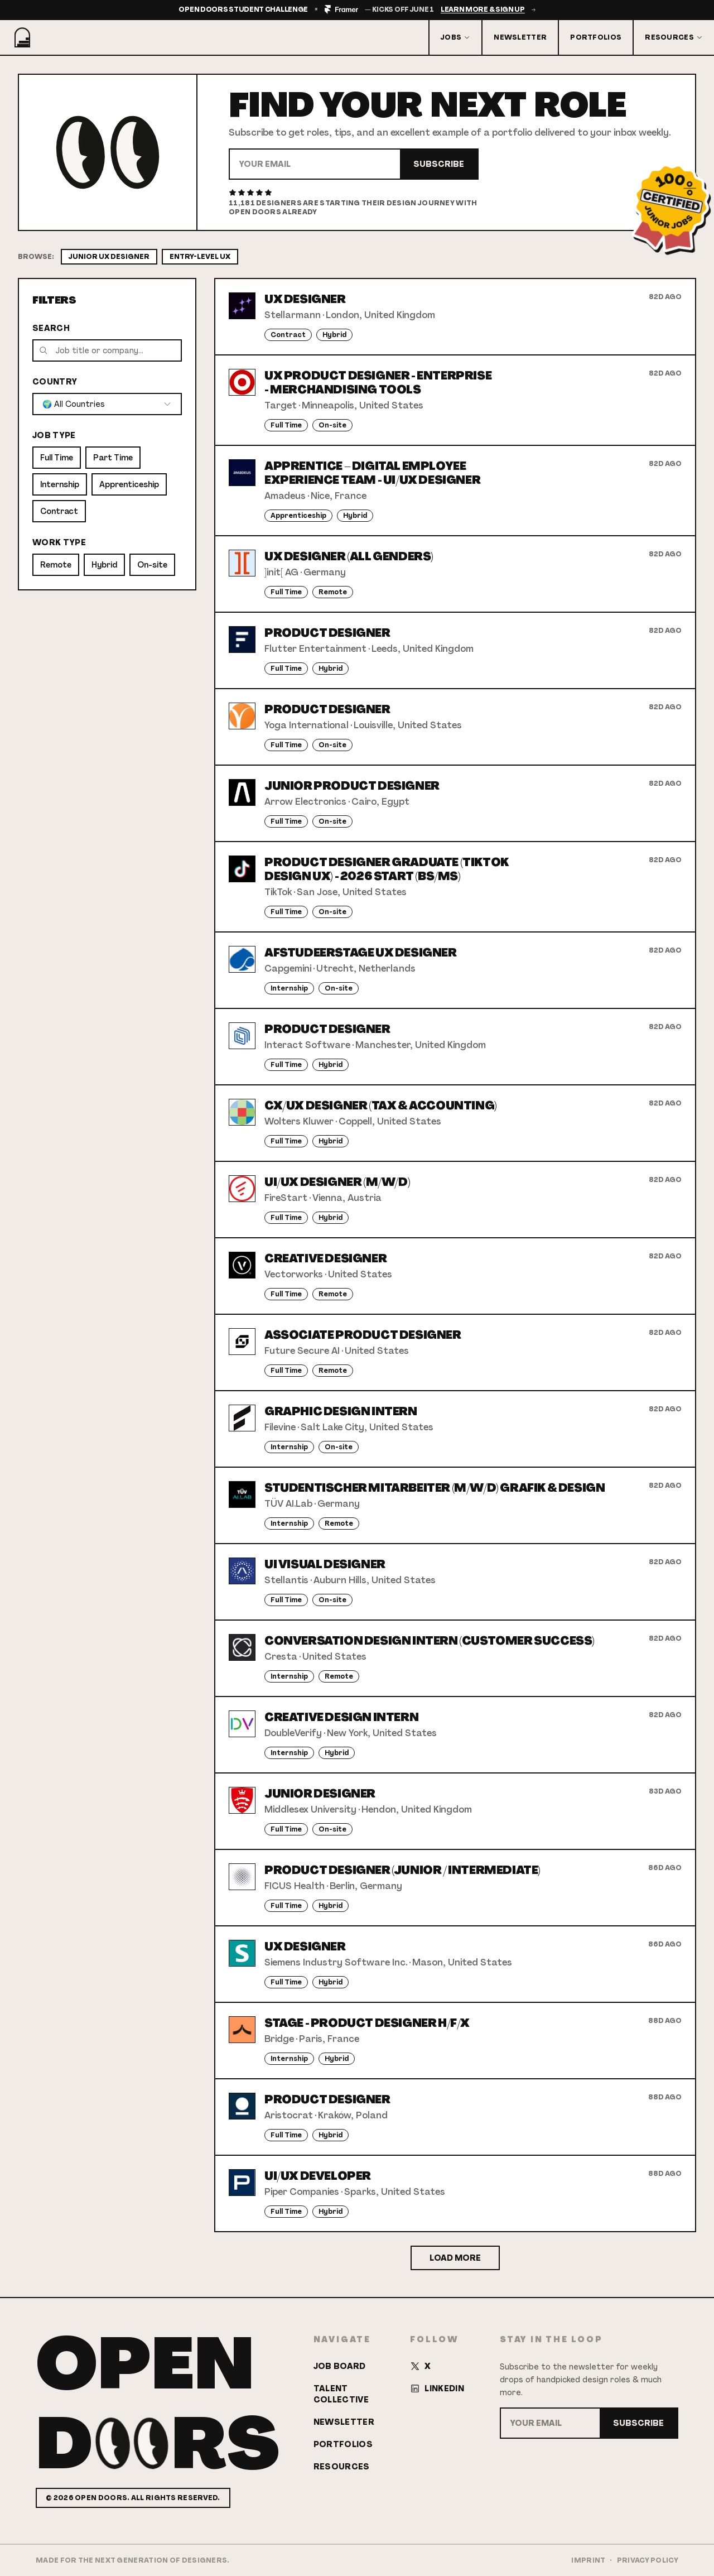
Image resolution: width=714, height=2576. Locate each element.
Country (54, 382)
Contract (59, 511)
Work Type (59, 542)
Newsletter (520, 37)
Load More (455, 2258)
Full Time (56, 458)
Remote (55, 565)
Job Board (339, 2366)
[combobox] (107, 404)
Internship (59, 484)
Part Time (113, 458)
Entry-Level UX (200, 256)
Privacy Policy (647, 2560)
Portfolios (595, 37)
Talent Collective (341, 2394)
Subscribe (438, 164)
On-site (152, 565)
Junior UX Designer (109, 256)
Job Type (54, 435)
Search (51, 328)
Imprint (588, 2560)
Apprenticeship (129, 484)
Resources (674, 37)
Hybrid (104, 565)
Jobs (455, 37)
